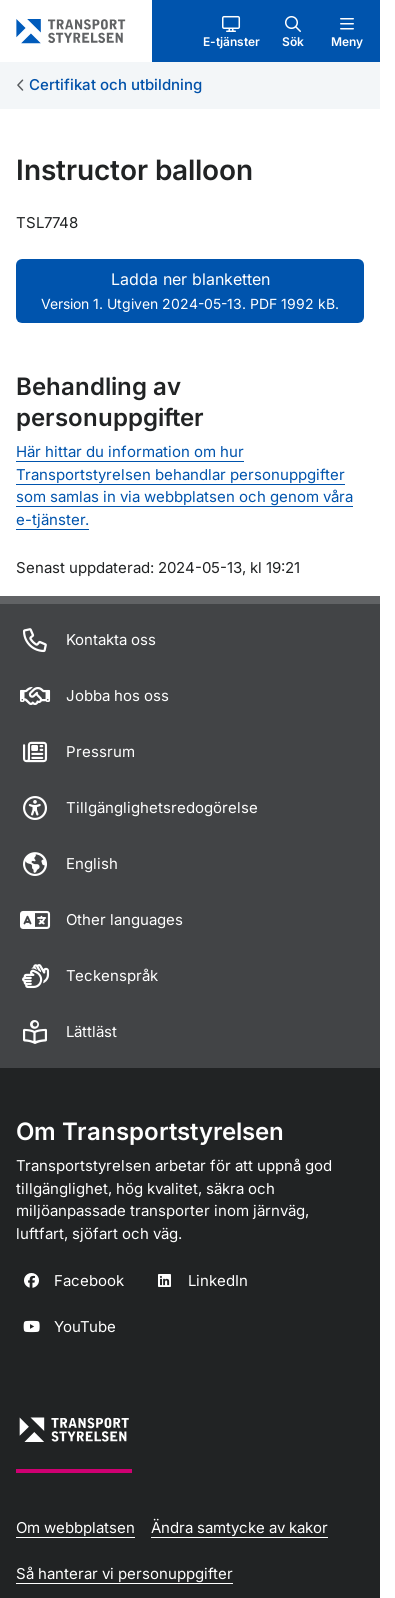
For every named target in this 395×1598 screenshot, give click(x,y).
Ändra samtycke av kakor (239, 1527)
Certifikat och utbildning (115, 84)
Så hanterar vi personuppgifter (124, 1573)
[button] (231, 31)
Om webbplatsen (75, 1527)
